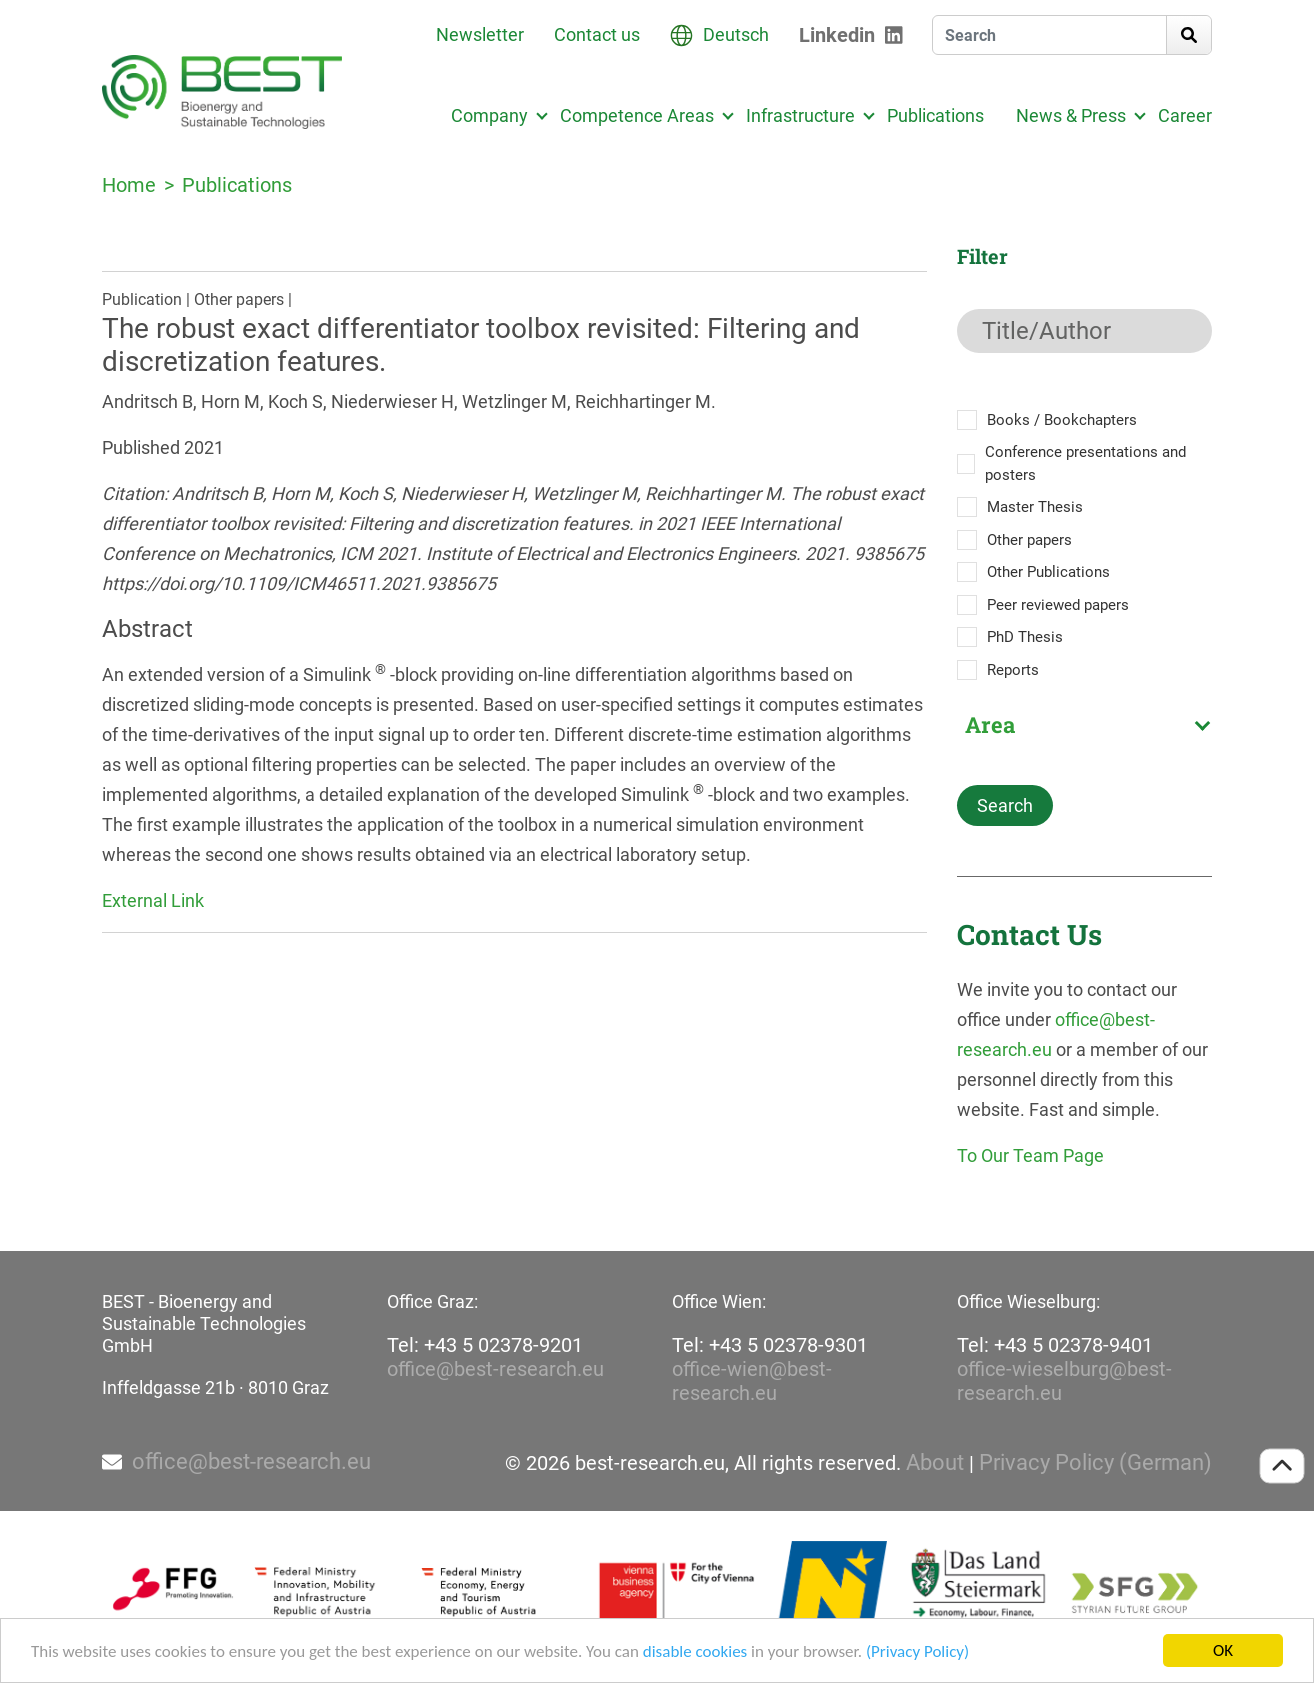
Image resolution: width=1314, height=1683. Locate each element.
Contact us (597, 34)
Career (1185, 115)
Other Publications (1048, 572)
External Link (153, 900)
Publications (935, 115)
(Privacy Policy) (917, 1651)
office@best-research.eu (495, 1369)
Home (129, 185)
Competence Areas (637, 115)
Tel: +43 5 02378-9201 (485, 1345)
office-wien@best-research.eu (752, 1381)
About (935, 1463)
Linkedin (837, 35)
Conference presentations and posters (1085, 463)
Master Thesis (1035, 507)
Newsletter (480, 34)
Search (1005, 805)
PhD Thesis (1025, 637)
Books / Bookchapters (1062, 420)
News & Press (1071, 115)
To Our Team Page (1030, 1155)
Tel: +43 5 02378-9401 (1055, 1345)
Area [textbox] (990, 725)
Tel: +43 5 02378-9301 (770, 1345)
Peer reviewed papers (1058, 605)
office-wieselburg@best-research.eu (1064, 1381)
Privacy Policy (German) (1095, 1463)
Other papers (1029, 540)
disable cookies (695, 1651)
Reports (1013, 670)
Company (489, 115)
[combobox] (1084, 725)
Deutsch (736, 34)
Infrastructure (800, 115)
